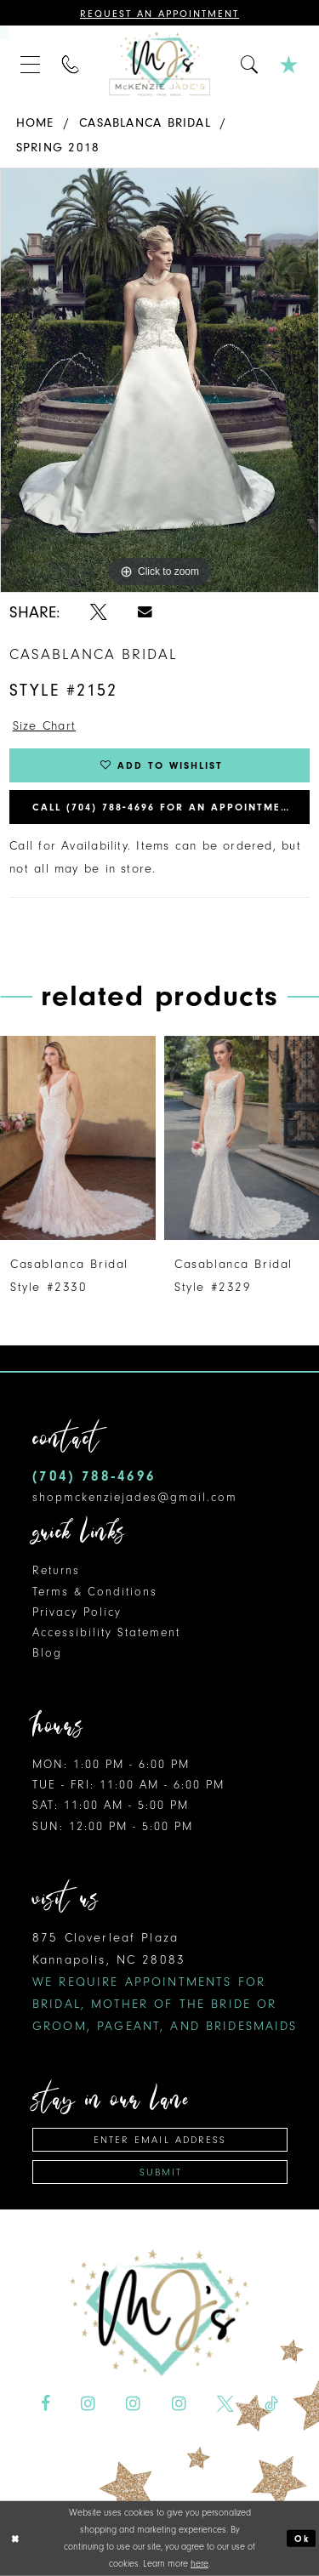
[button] (30, 64)
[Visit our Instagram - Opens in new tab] (88, 2404)
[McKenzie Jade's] (160, 63)
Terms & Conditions (94, 1591)
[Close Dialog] (15, 2538)
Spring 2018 (58, 147)
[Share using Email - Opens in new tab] (145, 611)
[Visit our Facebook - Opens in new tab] (45, 2404)
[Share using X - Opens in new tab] (98, 612)
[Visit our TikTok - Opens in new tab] (271, 2404)
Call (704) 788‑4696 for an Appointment (164, 807)
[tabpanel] (159, 380)
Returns (56, 1570)
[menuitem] (30, 64)
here (199, 2563)
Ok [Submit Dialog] (302, 2538)
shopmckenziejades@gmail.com (134, 1497)
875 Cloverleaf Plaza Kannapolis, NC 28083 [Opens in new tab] (165, 1982)
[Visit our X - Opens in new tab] (225, 2404)
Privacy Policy (77, 1612)
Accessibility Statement (106, 1632)
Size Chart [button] (44, 726)
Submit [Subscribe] (161, 2172)
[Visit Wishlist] (289, 63)
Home (35, 123)
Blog (47, 1653)
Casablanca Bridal (145, 123)
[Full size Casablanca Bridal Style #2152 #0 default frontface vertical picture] (159, 380)
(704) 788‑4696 (94, 1476)
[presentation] (78, 1138)
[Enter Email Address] (160, 2140)
